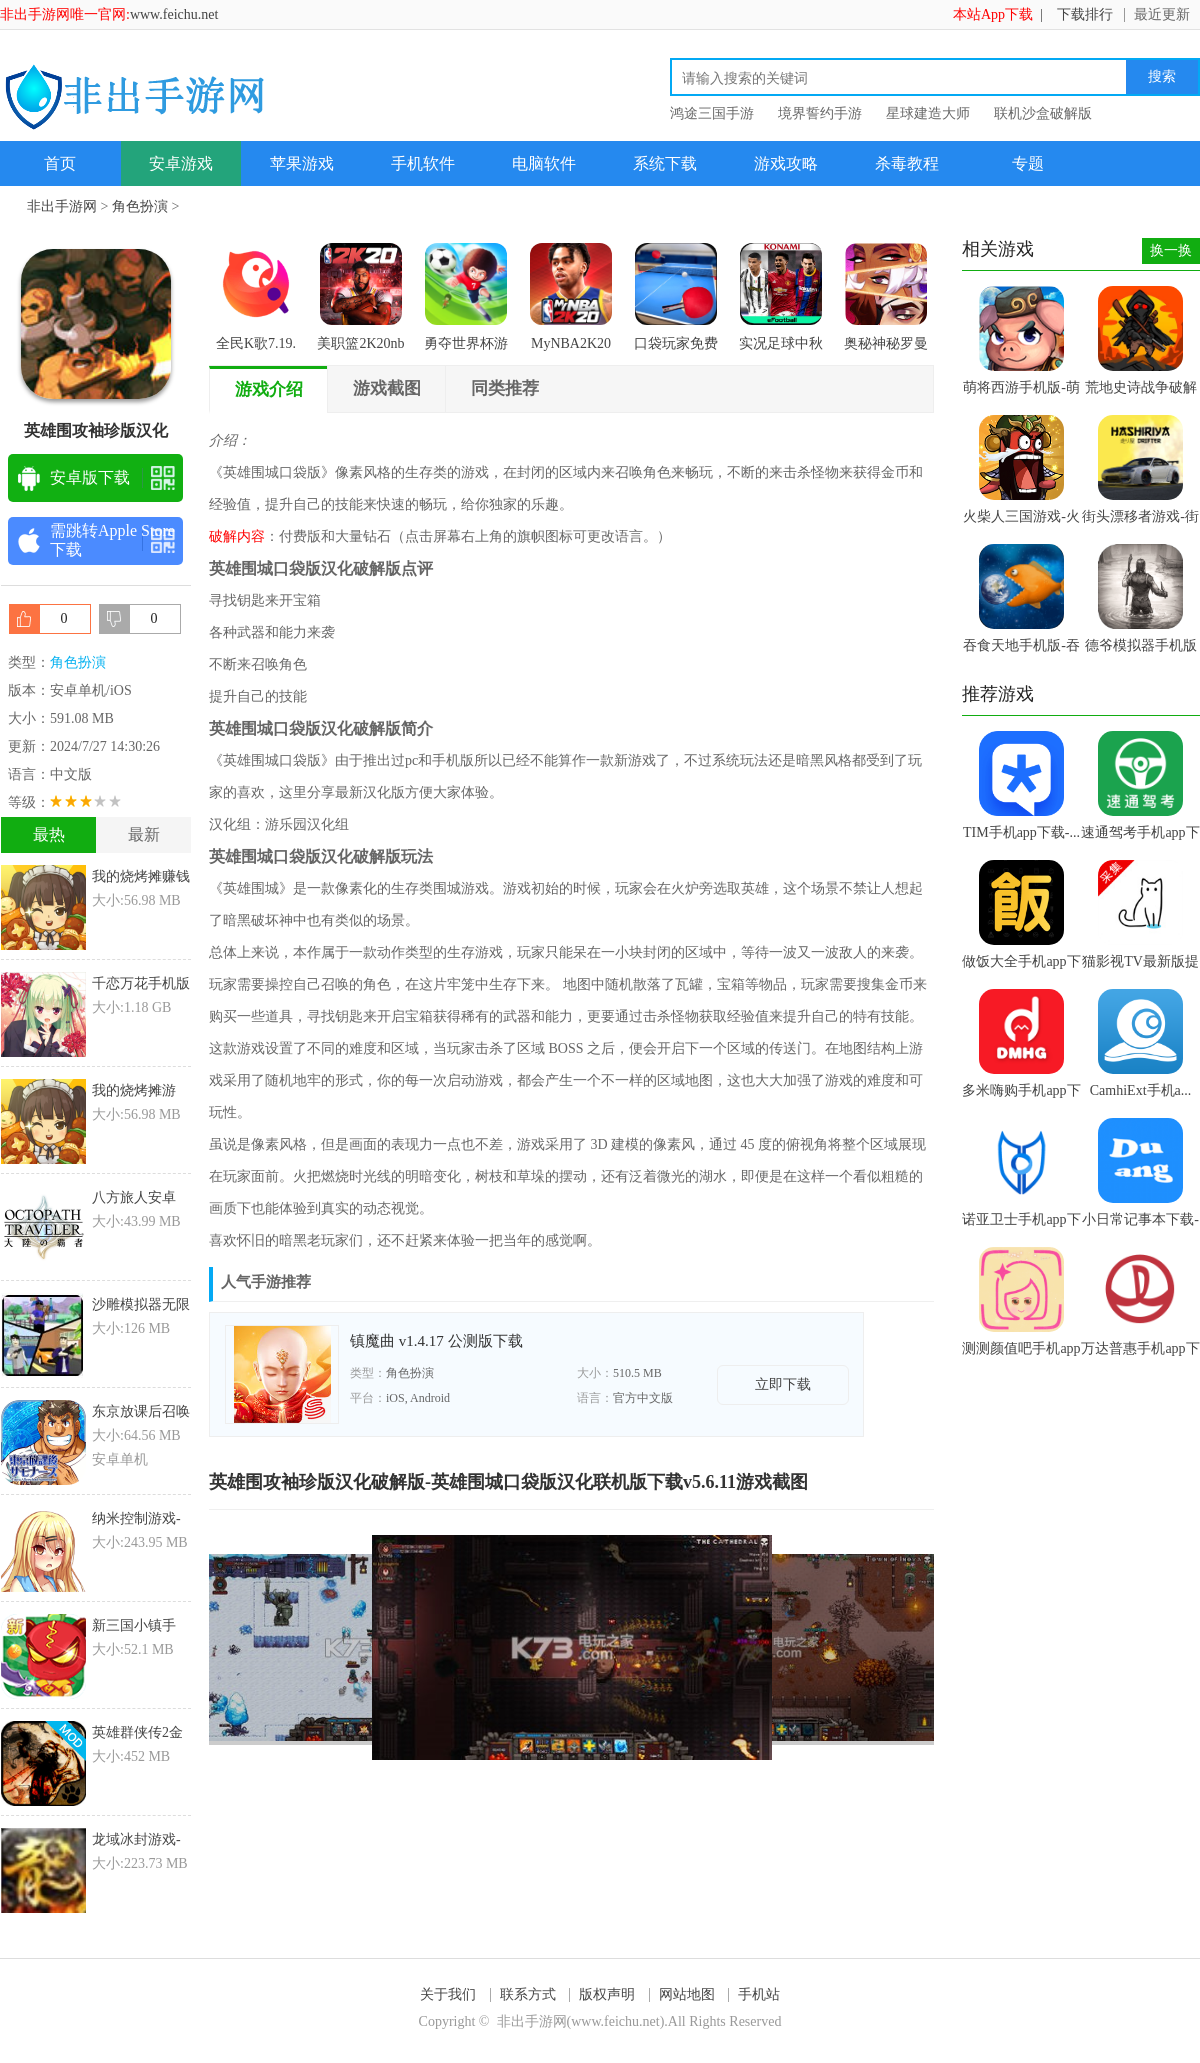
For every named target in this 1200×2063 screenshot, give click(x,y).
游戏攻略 (786, 163)
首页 (60, 163)
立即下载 (783, 1384)
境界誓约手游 (820, 113)
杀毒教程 (907, 163)
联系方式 (528, 1994)
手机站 (759, 1994)
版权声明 (607, 1994)
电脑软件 (544, 163)
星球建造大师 (928, 113)
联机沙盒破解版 (1043, 113)
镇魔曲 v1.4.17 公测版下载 (436, 1341)
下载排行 (1085, 14)
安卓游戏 (181, 163)
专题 (1028, 163)
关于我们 (448, 1994)
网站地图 (687, 1994)
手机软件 (423, 163)
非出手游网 (62, 206)
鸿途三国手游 (712, 113)
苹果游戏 (302, 163)
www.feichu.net (174, 14)
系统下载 (665, 163)
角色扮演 (140, 206)
